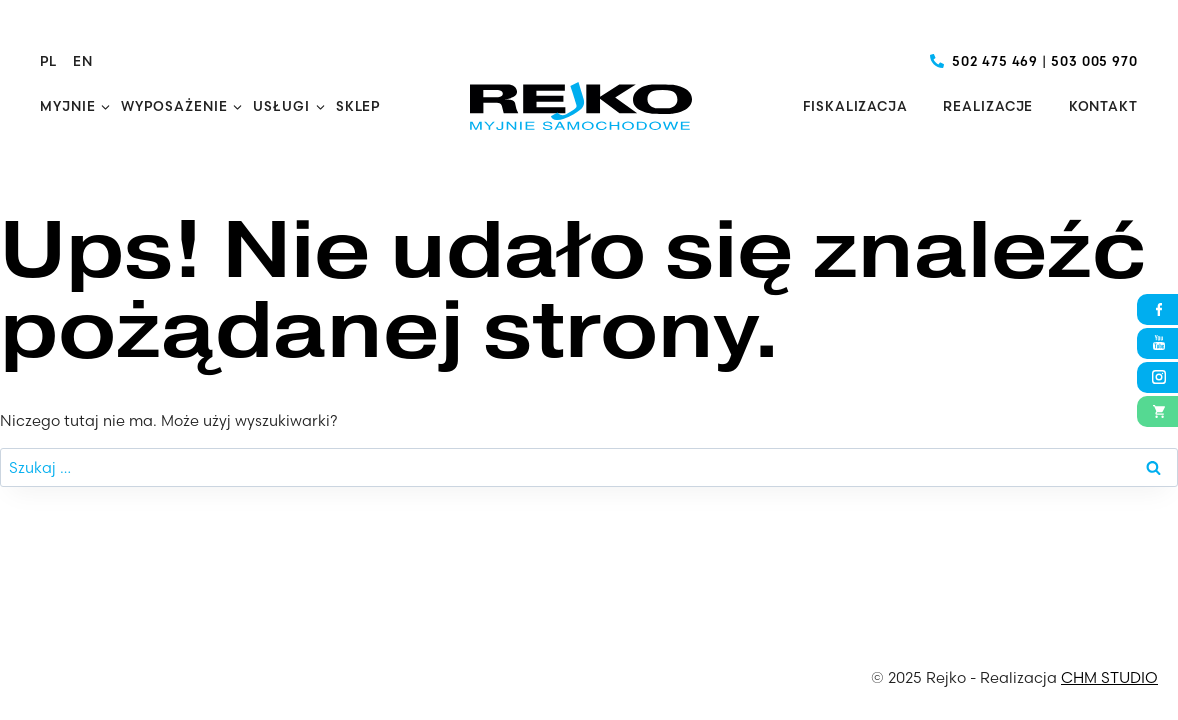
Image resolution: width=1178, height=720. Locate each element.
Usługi (281, 106)
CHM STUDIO (1109, 677)
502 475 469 (995, 61)
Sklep (358, 106)
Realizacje (988, 106)
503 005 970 (1094, 61)
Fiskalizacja (855, 106)
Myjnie (67, 106)
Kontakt (1103, 106)
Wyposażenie (174, 106)
